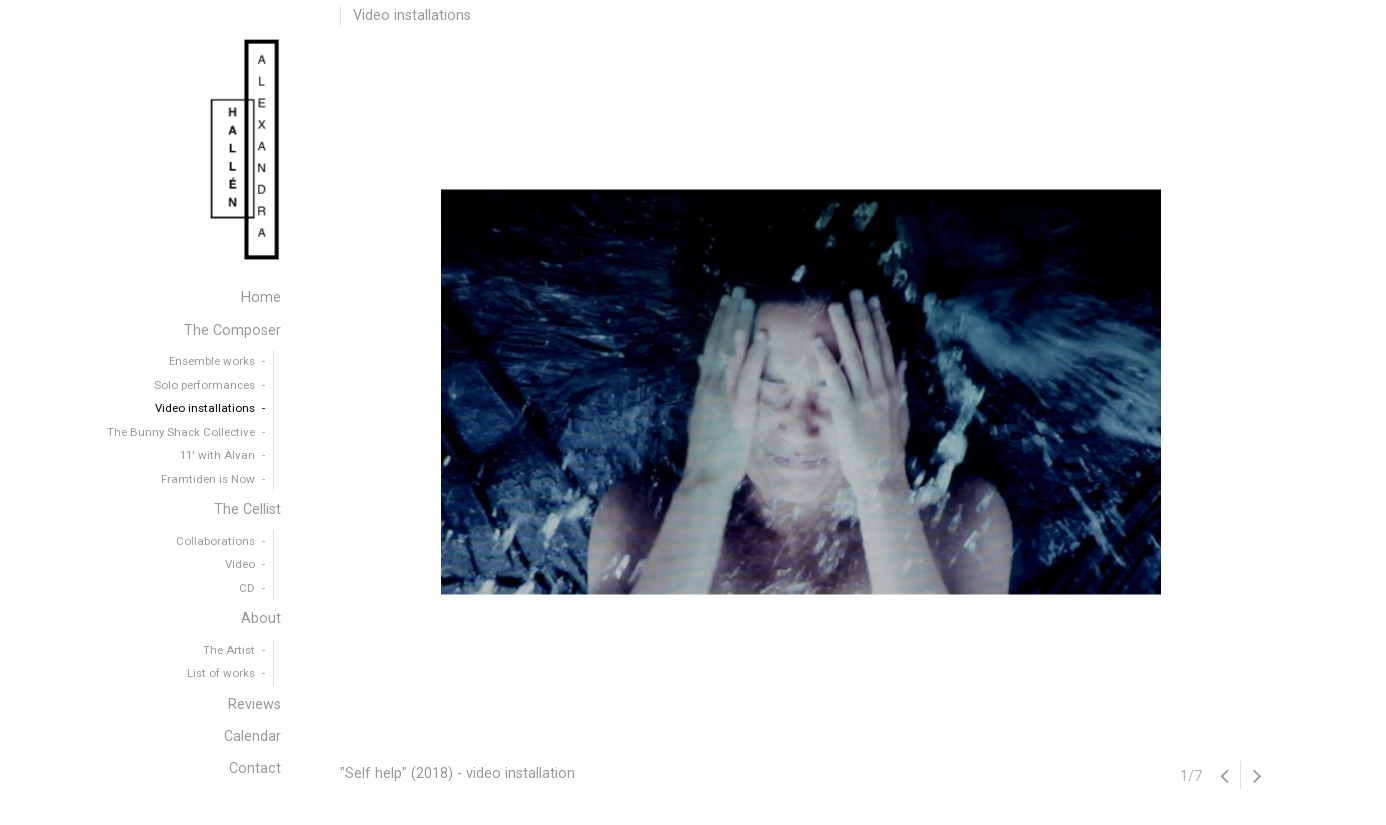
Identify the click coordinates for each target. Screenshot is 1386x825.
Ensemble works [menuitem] (212, 361)
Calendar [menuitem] (252, 736)
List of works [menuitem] (221, 673)
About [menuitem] (261, 618)
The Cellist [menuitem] (247, 509)
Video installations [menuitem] (205, 408)
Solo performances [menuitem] (204, 385)
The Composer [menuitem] (232, 330)
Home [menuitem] (261, 297)
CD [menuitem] (247, 588)
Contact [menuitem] (255, 768)
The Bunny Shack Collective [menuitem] (181, 432)
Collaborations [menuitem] (215, 541)
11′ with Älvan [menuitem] (217, 455)
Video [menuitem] (240, 564)
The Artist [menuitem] (229, 650)
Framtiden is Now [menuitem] (208, 479)
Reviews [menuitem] (254, 704)
